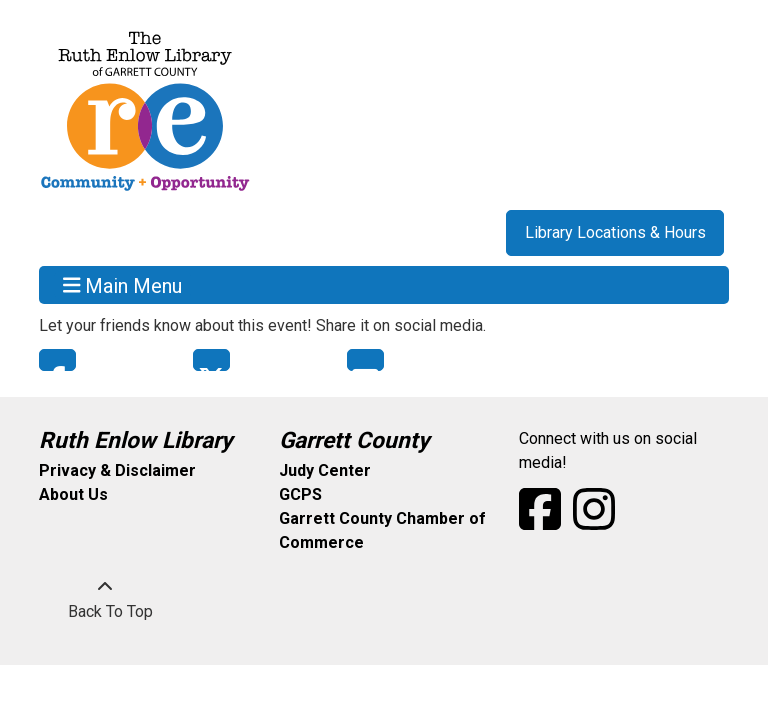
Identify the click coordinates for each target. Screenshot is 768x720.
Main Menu (123, 285)
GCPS (300, 494)
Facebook (57, 360)
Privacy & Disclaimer (117, 470)
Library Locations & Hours (615, 232)
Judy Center (325, 470)
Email (365, 360)
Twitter (211, 360)
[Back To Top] (105, 600)
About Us (73, 494)
